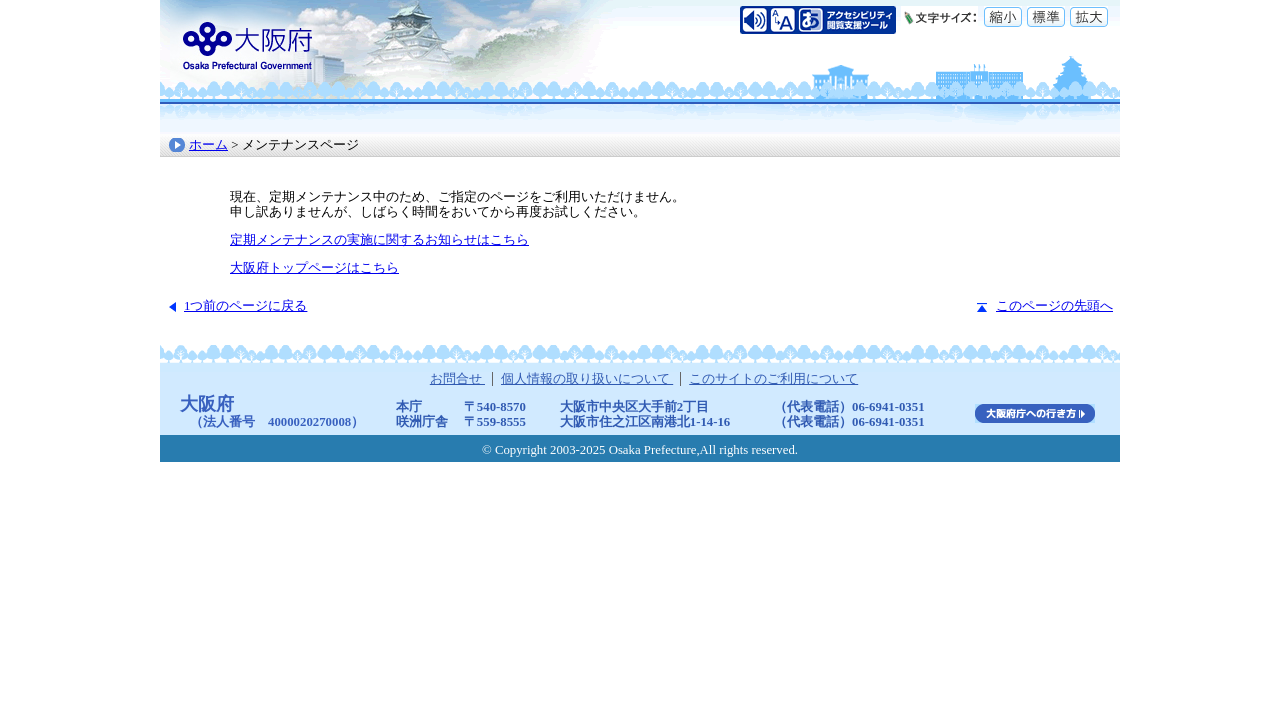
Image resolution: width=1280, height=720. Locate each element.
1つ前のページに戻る (245, 306)
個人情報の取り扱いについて (587, 379)
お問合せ (457, 379)
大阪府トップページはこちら (314, 268)
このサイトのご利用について (773, 379)
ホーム (208, 145)
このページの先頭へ (1054, 306)
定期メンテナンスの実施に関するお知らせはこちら (379, 240)
